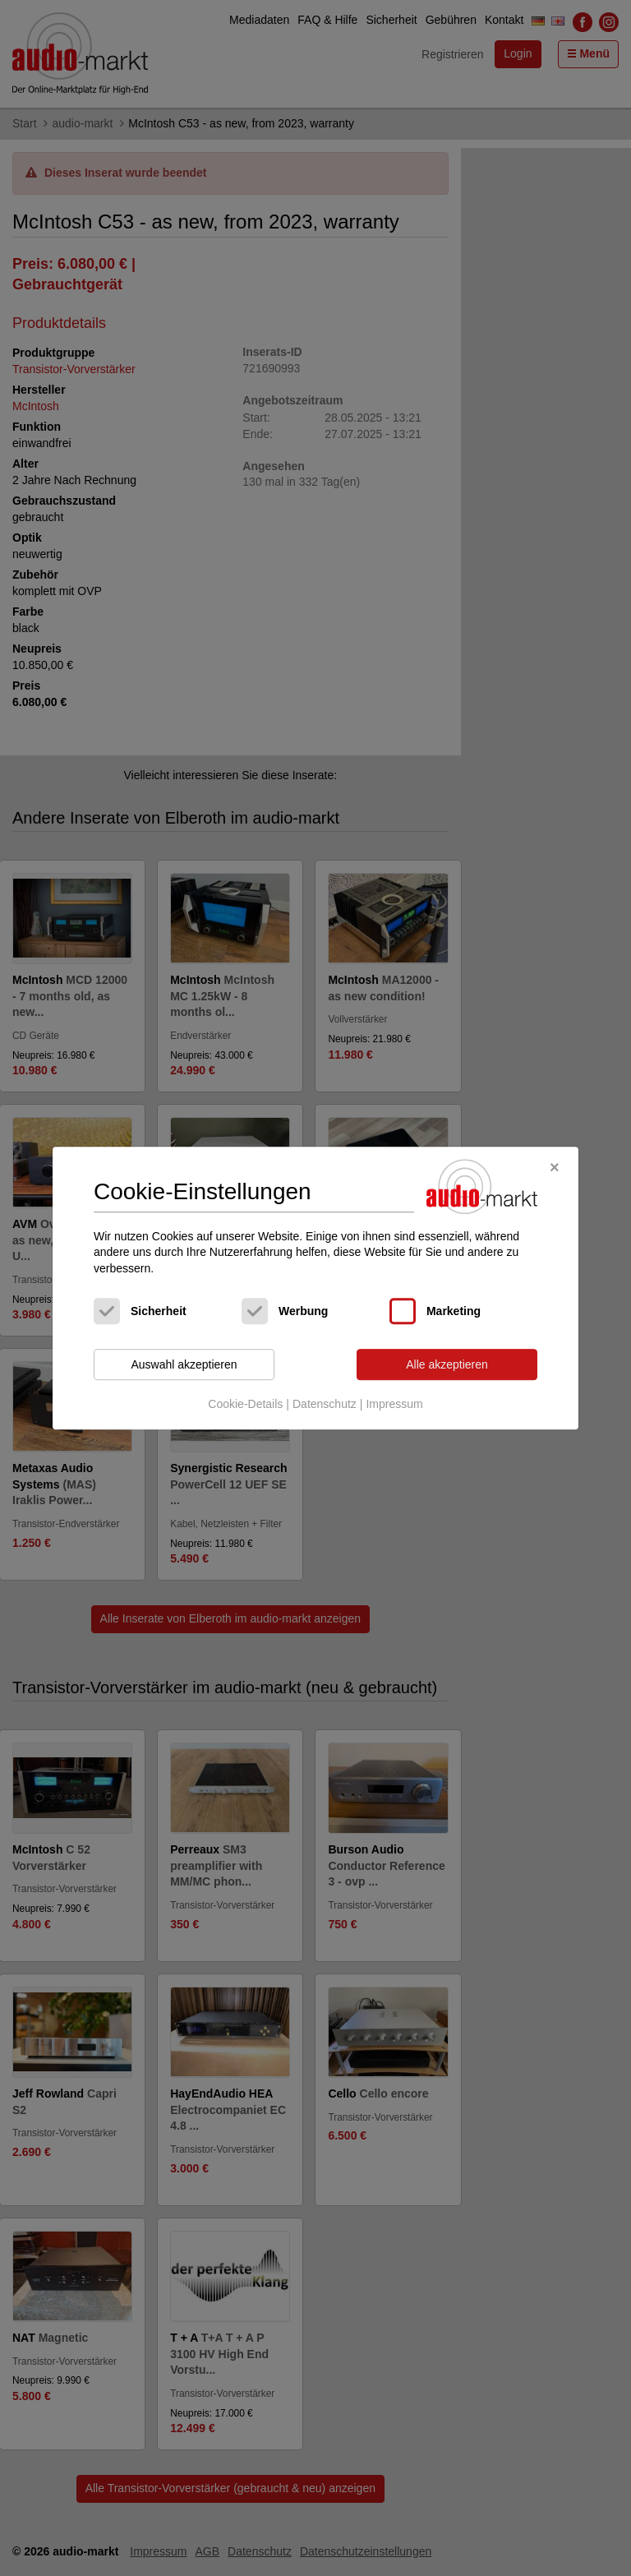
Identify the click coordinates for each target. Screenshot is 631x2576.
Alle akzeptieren (447, 1364)
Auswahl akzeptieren (184, 1364)
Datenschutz (324, 1403)
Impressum (394, 1403)
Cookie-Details (245, 1403)
